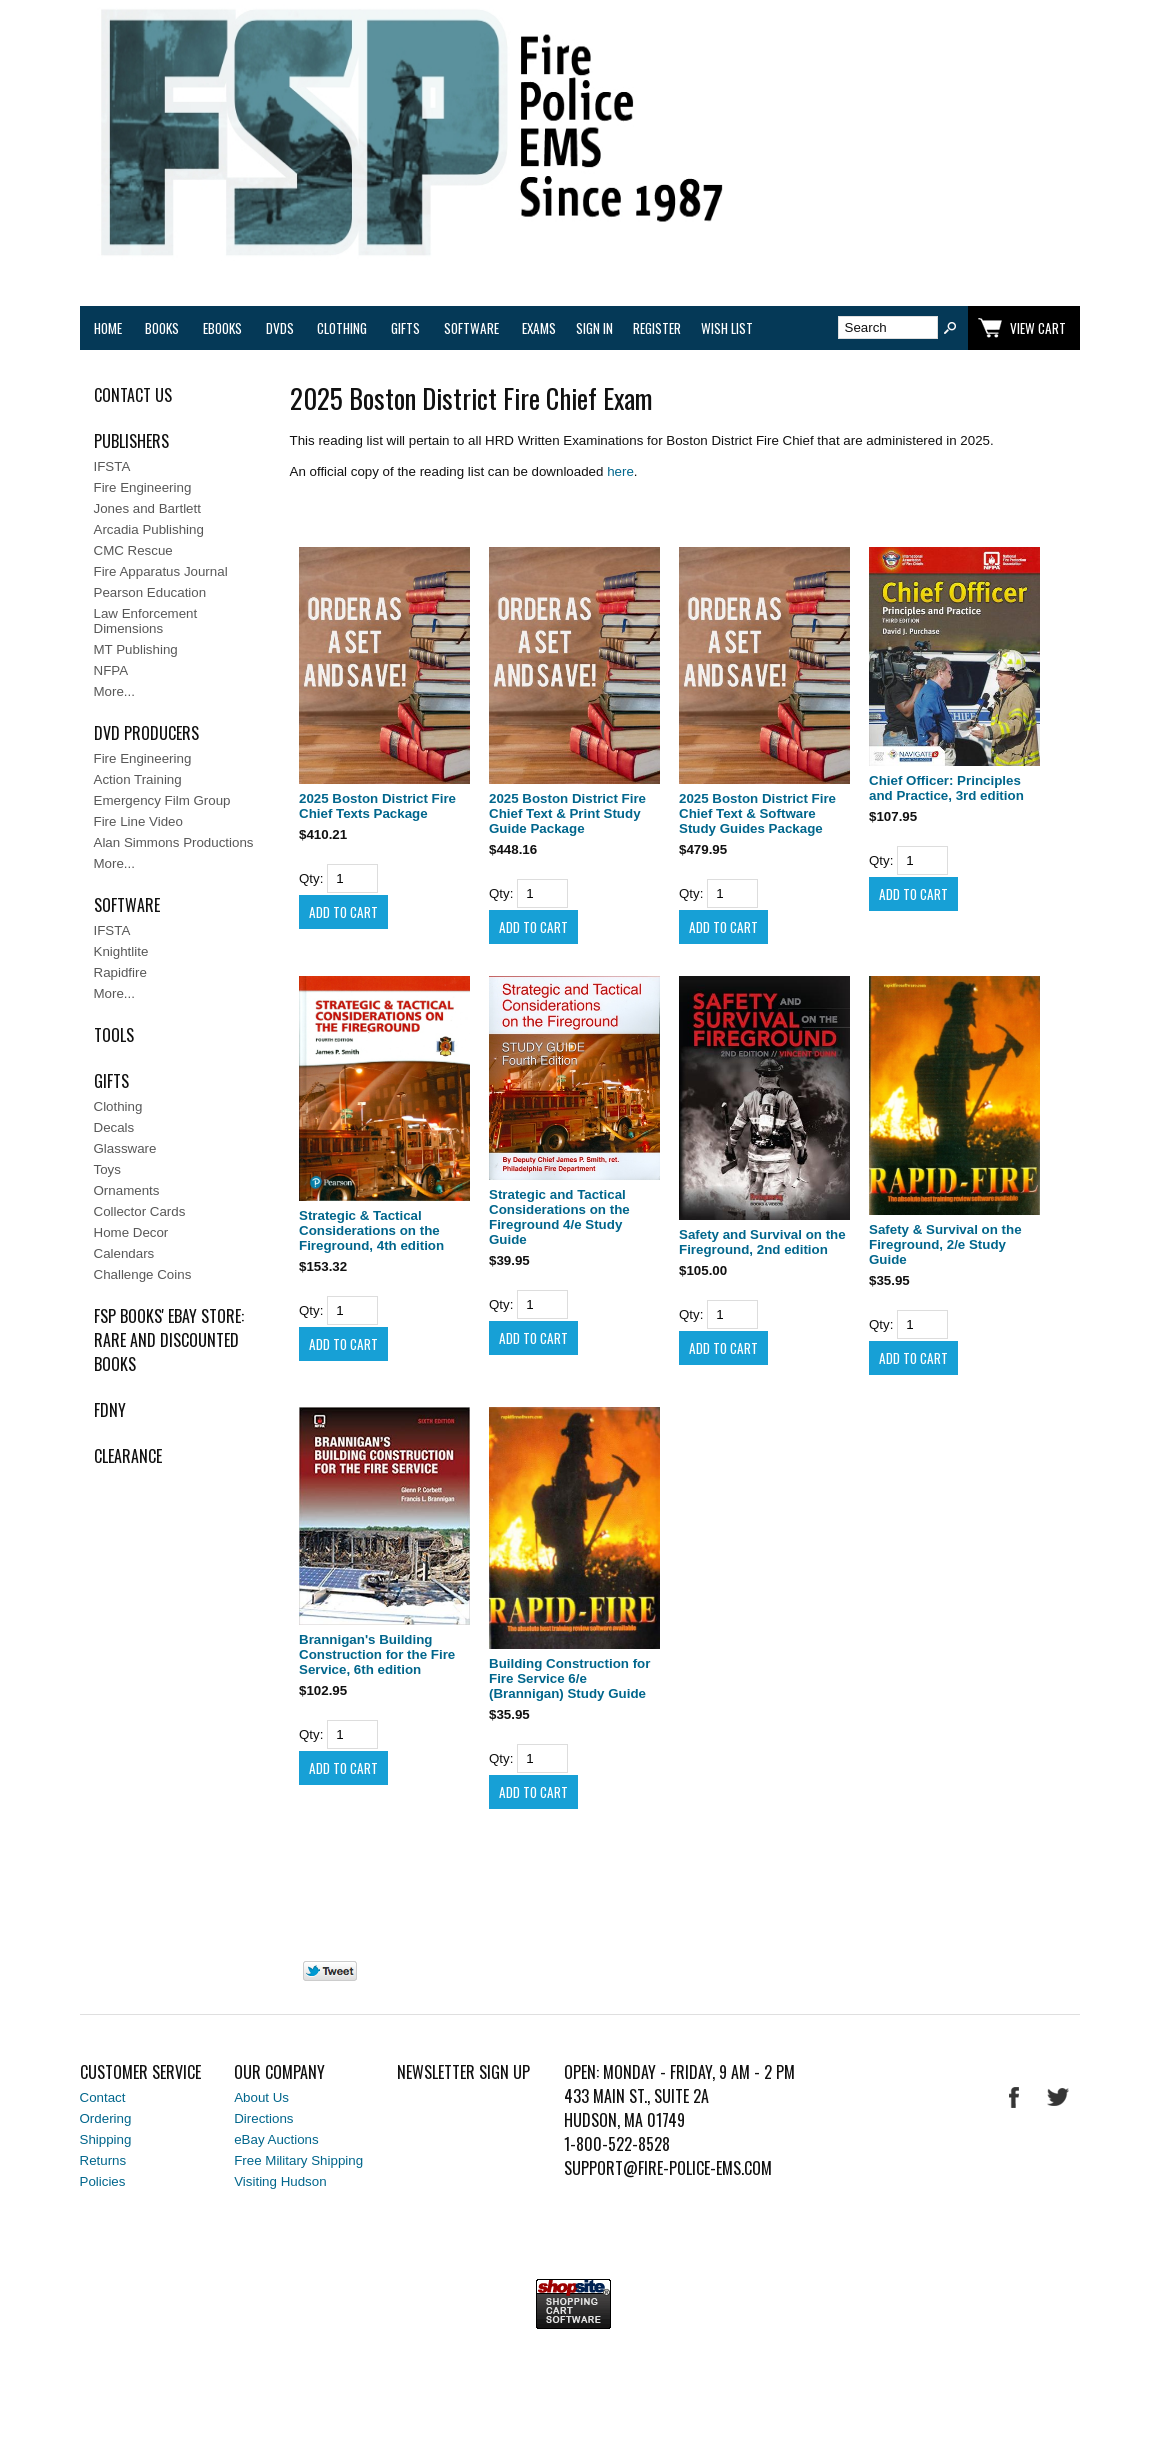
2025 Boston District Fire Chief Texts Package (377, 806)
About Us (261, 2097)
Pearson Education (150, 592)
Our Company (279, 2072)
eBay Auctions (276, 2139)
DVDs (280, 328)
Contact (103, 2097)
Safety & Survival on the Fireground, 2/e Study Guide (945, 1244)
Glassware (125, 1148)
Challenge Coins (143, 1274)
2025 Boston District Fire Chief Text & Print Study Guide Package (567, 813)
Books (162, 328)
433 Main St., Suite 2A (636, 2096)
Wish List (727, 328)
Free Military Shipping (298, 2160)
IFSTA (112, 466)
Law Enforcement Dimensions (146, 621)
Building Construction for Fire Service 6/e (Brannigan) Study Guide (569, 1678)
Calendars (124, 1253)
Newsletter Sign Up (463, 2072)
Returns (103, 2160)
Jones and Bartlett (147, 508)
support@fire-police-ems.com (668, 2168)
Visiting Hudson (280, 2181)
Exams (539, 328)
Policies (103, 2181)
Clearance (128, 1456)
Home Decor (131, 1232)
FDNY (110, 1410)
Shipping (106, 2139)
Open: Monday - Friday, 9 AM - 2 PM (679, 2072)
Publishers (131, 441)
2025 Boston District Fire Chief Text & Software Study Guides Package (757, 813)
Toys (107, 1169)
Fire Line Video (138, 821)
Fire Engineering (143, 487)
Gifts (405, 328)
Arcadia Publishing (149, 529)
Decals (114, 1127)
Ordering (106, 2118)
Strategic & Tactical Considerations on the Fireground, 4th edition (371, 1230)
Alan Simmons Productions (174, 842)
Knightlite (121, 951)
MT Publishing (136, 649)
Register (657, 328)
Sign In (594, 328)
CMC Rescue (133, 550)
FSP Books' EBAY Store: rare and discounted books (169, 1340)
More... (114, 691)
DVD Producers (146, 733)
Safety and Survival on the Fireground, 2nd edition (762, 1242)
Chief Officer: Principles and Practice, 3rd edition (946, 788)
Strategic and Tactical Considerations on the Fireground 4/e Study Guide (559, 1217)
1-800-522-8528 (617, 2144)
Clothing (342, 328)
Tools (114, 1035)
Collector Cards (140, 1211)
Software (471, 328)
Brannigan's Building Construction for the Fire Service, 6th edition (377, 1654)
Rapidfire (120, 972)
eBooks (222, 328)
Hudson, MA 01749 (624, 2120)
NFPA (111, 670)
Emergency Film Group (162, 800)
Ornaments (127, 1190)
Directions (263, 2118)
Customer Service (140, 2072)
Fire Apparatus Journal (161, 571)
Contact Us (133, 395)
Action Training (138, 779)
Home (108, 328)
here (620, 471)
